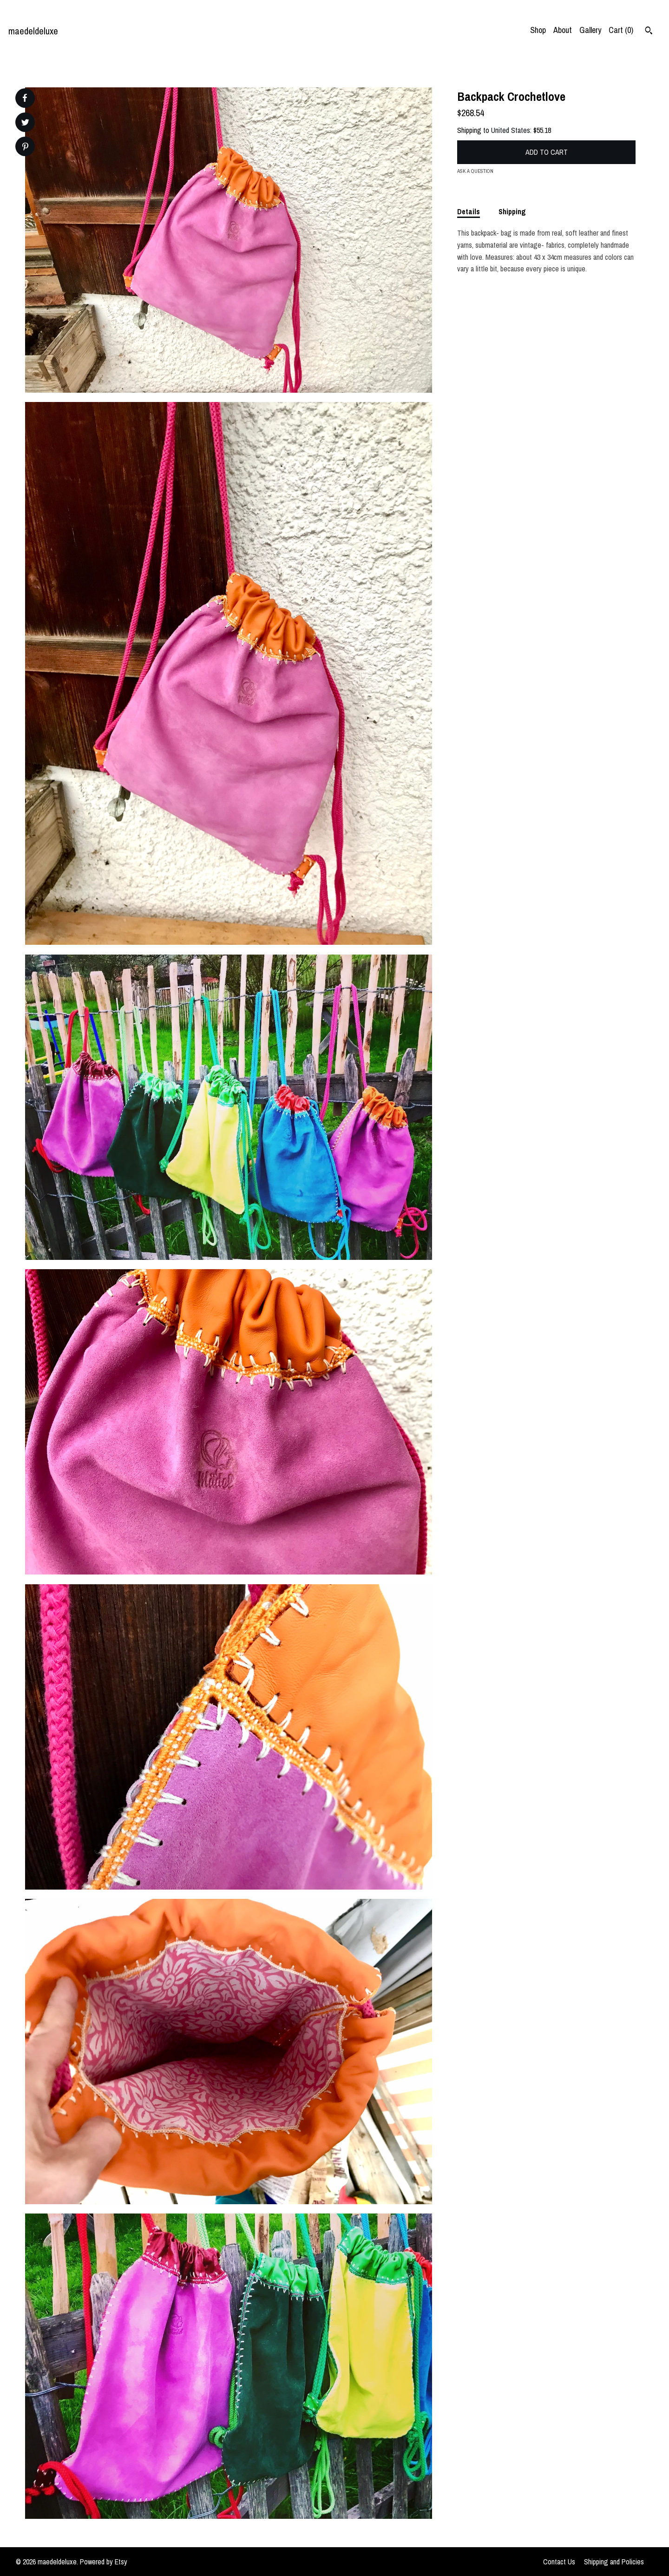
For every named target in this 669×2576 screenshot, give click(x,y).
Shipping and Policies (614, 2561)
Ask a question (475, 171)
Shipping (512, 211)
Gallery (590, 30)
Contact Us (559, 2561)
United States (510, 130)
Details (468, 211)
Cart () (621, 30)
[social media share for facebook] (24, 98)
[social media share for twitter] (25, 123)
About (562, 30)
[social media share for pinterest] (25, 147)
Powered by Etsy (103, 2561)
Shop (538, 30)
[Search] (648, 31)
